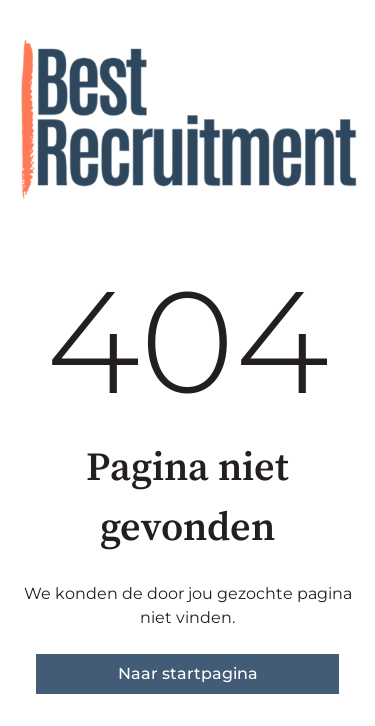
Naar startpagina (188, 673)
